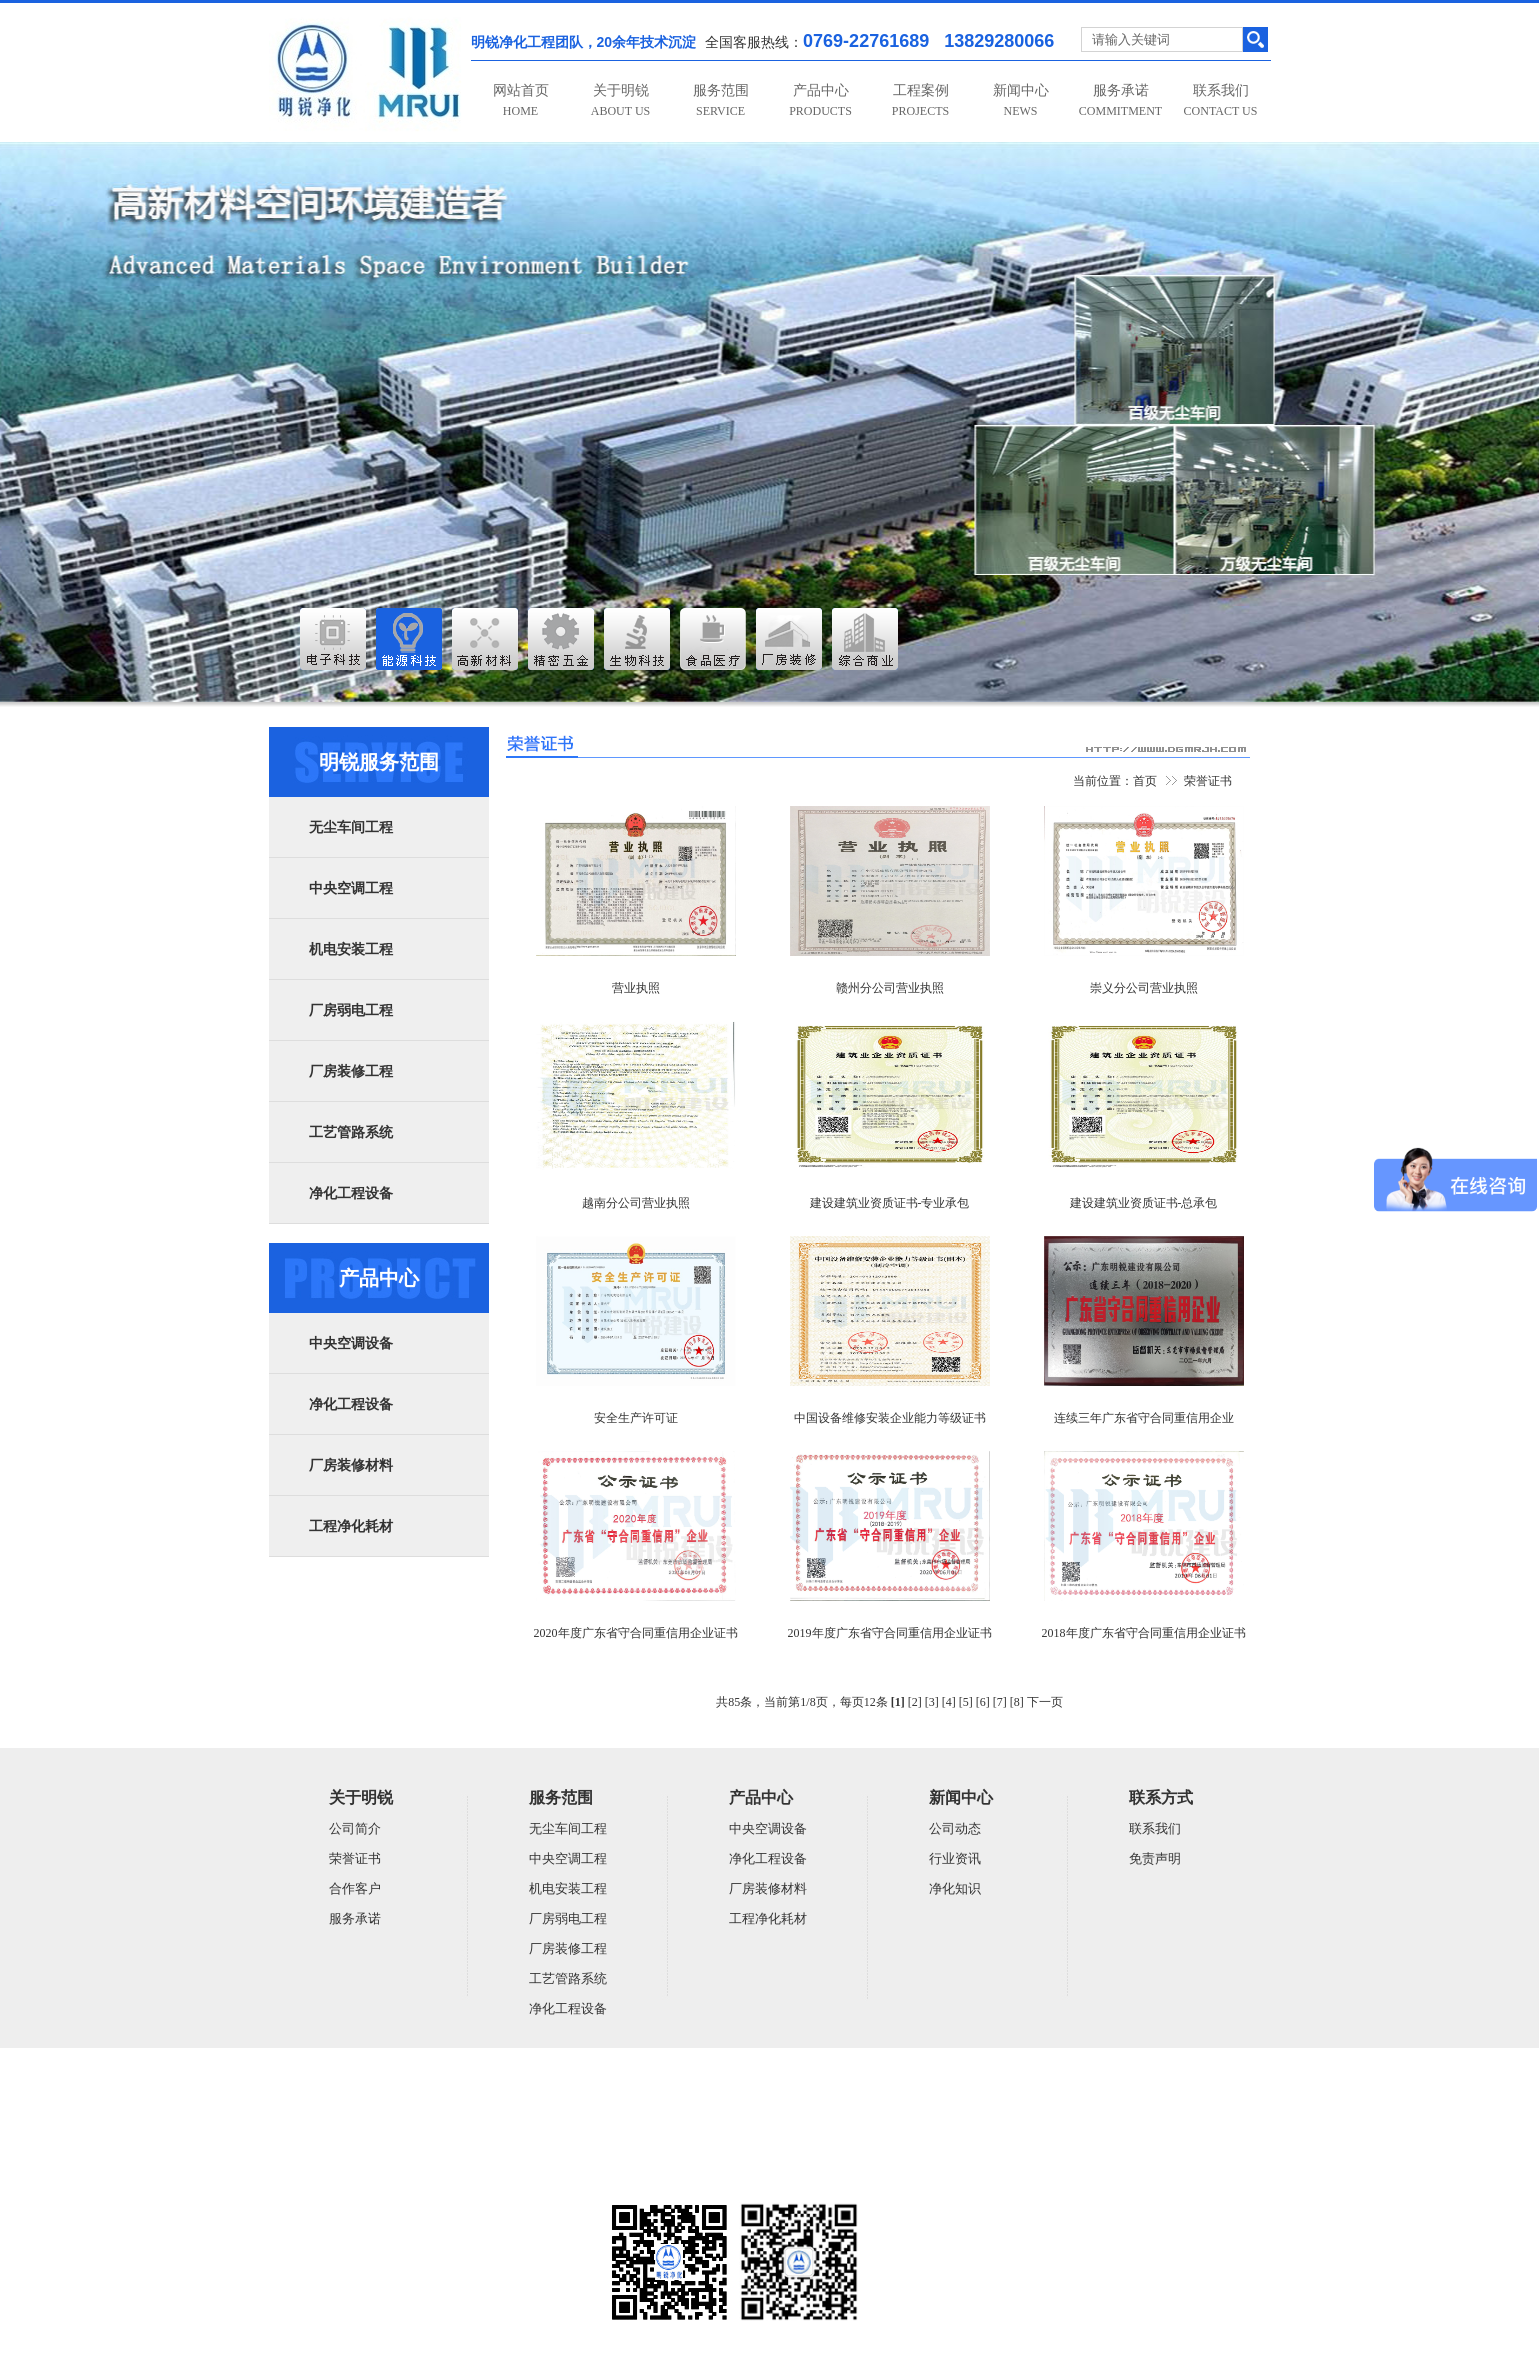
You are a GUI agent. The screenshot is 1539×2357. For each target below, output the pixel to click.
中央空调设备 (351, 1343)
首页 (1145, 781)
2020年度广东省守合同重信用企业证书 (636, 1633)
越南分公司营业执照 (636, 1203)
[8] (1017, 1702)
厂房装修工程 (351, 1071)
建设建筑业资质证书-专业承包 (890, 1203)
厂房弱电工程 (351, 1010)
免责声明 (1155, 1858)
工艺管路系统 (351, 1132)
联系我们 (1221, 100)
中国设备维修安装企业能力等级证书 (890, 1418)
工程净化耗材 (351, 1526)
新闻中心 (1021, 100)
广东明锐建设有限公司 (423, 2101)
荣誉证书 (1208, 781)
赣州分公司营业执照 (890, 988)
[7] (1000, 1702)
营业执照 (636, 988)
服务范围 (721, 100)
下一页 (1045, 1702)
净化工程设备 (351, 1193)
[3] (932, 1702)
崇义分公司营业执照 (1144, 988)
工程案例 (920, 100)
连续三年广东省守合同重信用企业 (1144, 1418)
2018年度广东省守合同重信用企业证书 (1144, 1633)
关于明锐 (620, 100)
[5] (966, 1702)
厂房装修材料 (351, 1465)
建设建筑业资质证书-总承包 (1144, 1203)
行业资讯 (955, 1858)
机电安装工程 (351, 949)
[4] (949, 1702)
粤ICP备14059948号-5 (325, 2179)
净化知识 (955, 1888)
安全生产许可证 (636, 1418)
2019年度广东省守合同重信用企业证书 (890, 1633)
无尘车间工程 (351, 827)
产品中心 (820, 100)
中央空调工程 (351, 888)
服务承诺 (1120, 100)
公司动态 (955, 1828)
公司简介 (355, 1828)
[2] (915, 1702)
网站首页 (521, 100)
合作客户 (355, 1888)
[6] (983, 1702)
